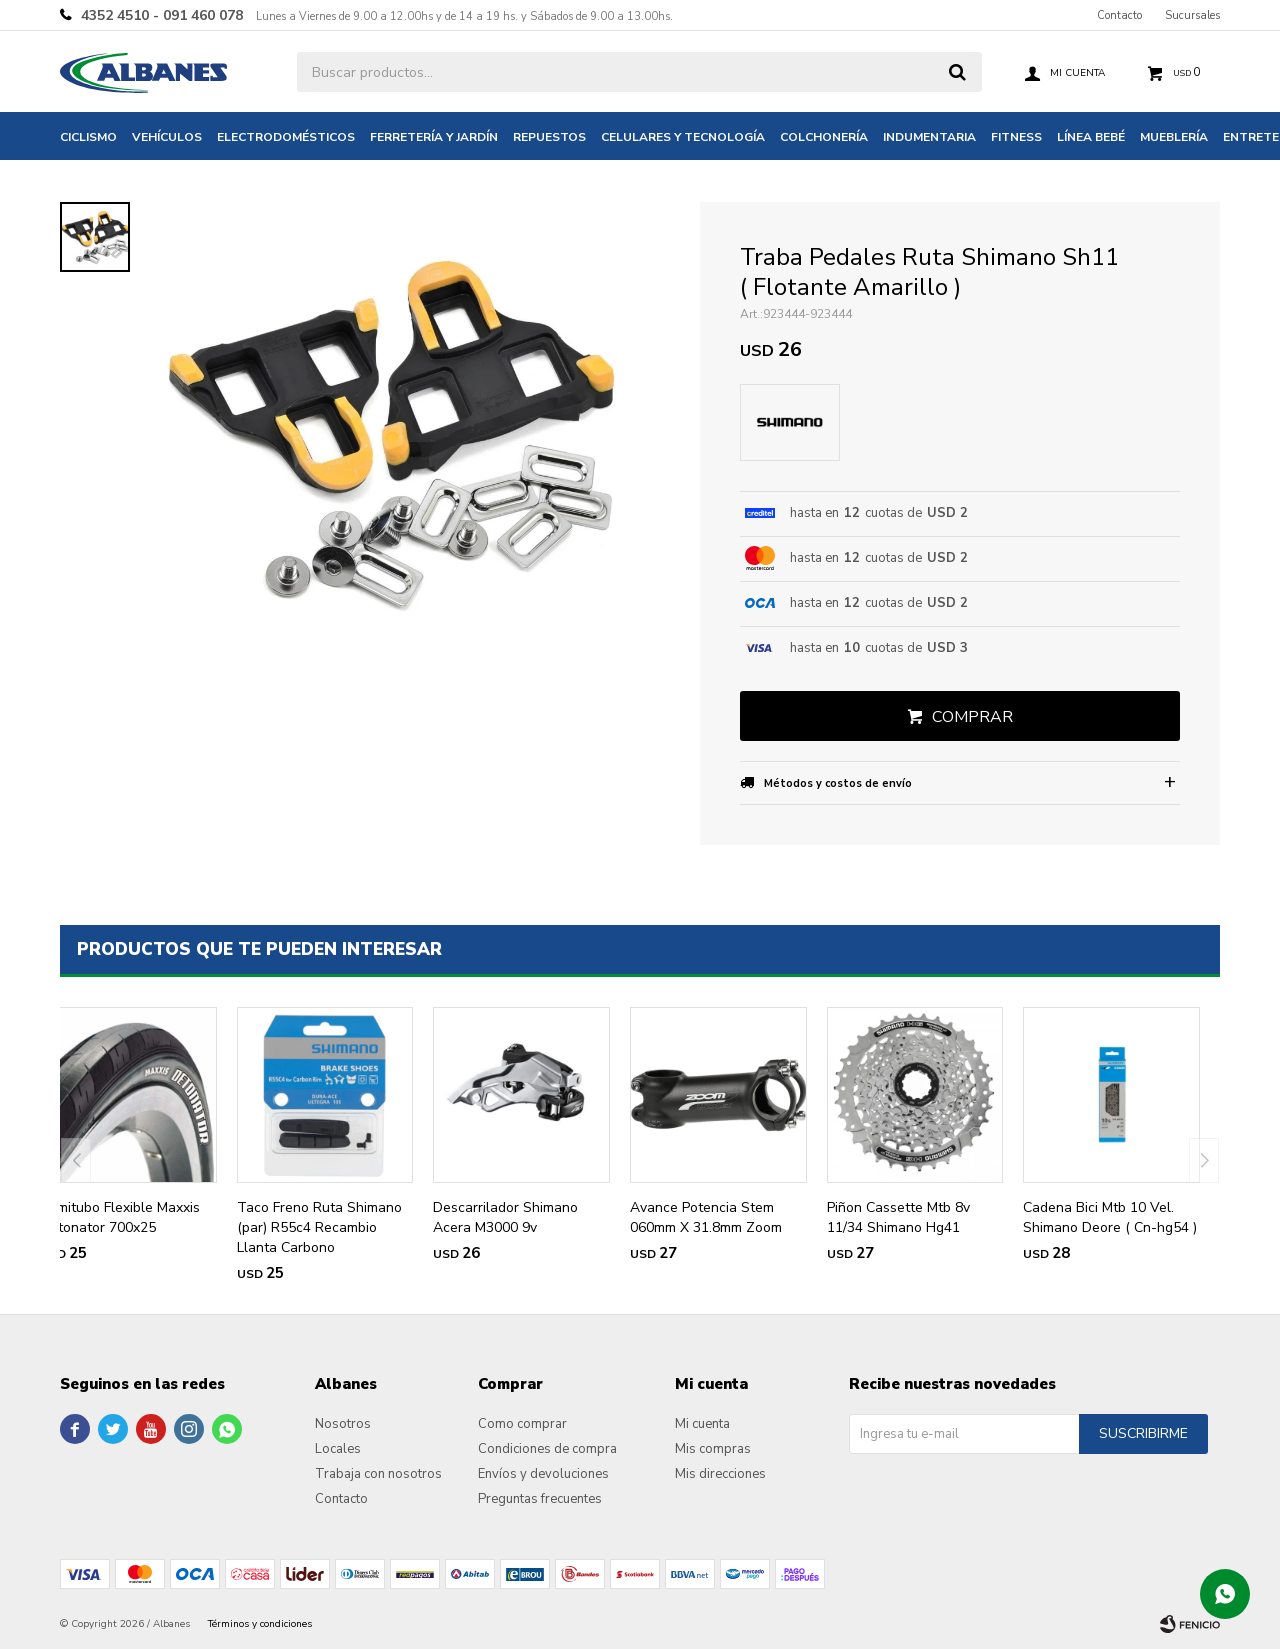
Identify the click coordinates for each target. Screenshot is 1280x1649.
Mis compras (713, 1449)
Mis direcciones (720, 1474)
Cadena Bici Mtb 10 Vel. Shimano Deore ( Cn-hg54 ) (1110, 1217)
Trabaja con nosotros (378, 1474)
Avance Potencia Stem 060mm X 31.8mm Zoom (706, 1217)
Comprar (972, 717)
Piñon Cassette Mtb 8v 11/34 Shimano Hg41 (898, 1217)
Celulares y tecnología (683, 137)
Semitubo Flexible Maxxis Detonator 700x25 (120, 1217)
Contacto (1119, 15)
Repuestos (549, 137)
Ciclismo (88, 137)
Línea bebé (1091, 137)
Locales (338, 1449)
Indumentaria (929, 137)
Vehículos (167, 137)
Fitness (1016, 137)
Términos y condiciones (260, 1624)
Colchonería (824, 137)
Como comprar (522, 1424)
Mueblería (1174, 137)
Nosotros (343, 1424)
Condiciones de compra (547, 1449)
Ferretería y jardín (434, 137)
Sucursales (1192, 15)
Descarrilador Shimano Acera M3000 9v (505, 1217)
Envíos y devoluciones (543, 1474)
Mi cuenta (702, 1424)
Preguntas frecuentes (540, 1499)
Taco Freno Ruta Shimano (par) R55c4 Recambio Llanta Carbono (319, 1227)
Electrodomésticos (286, 137)
